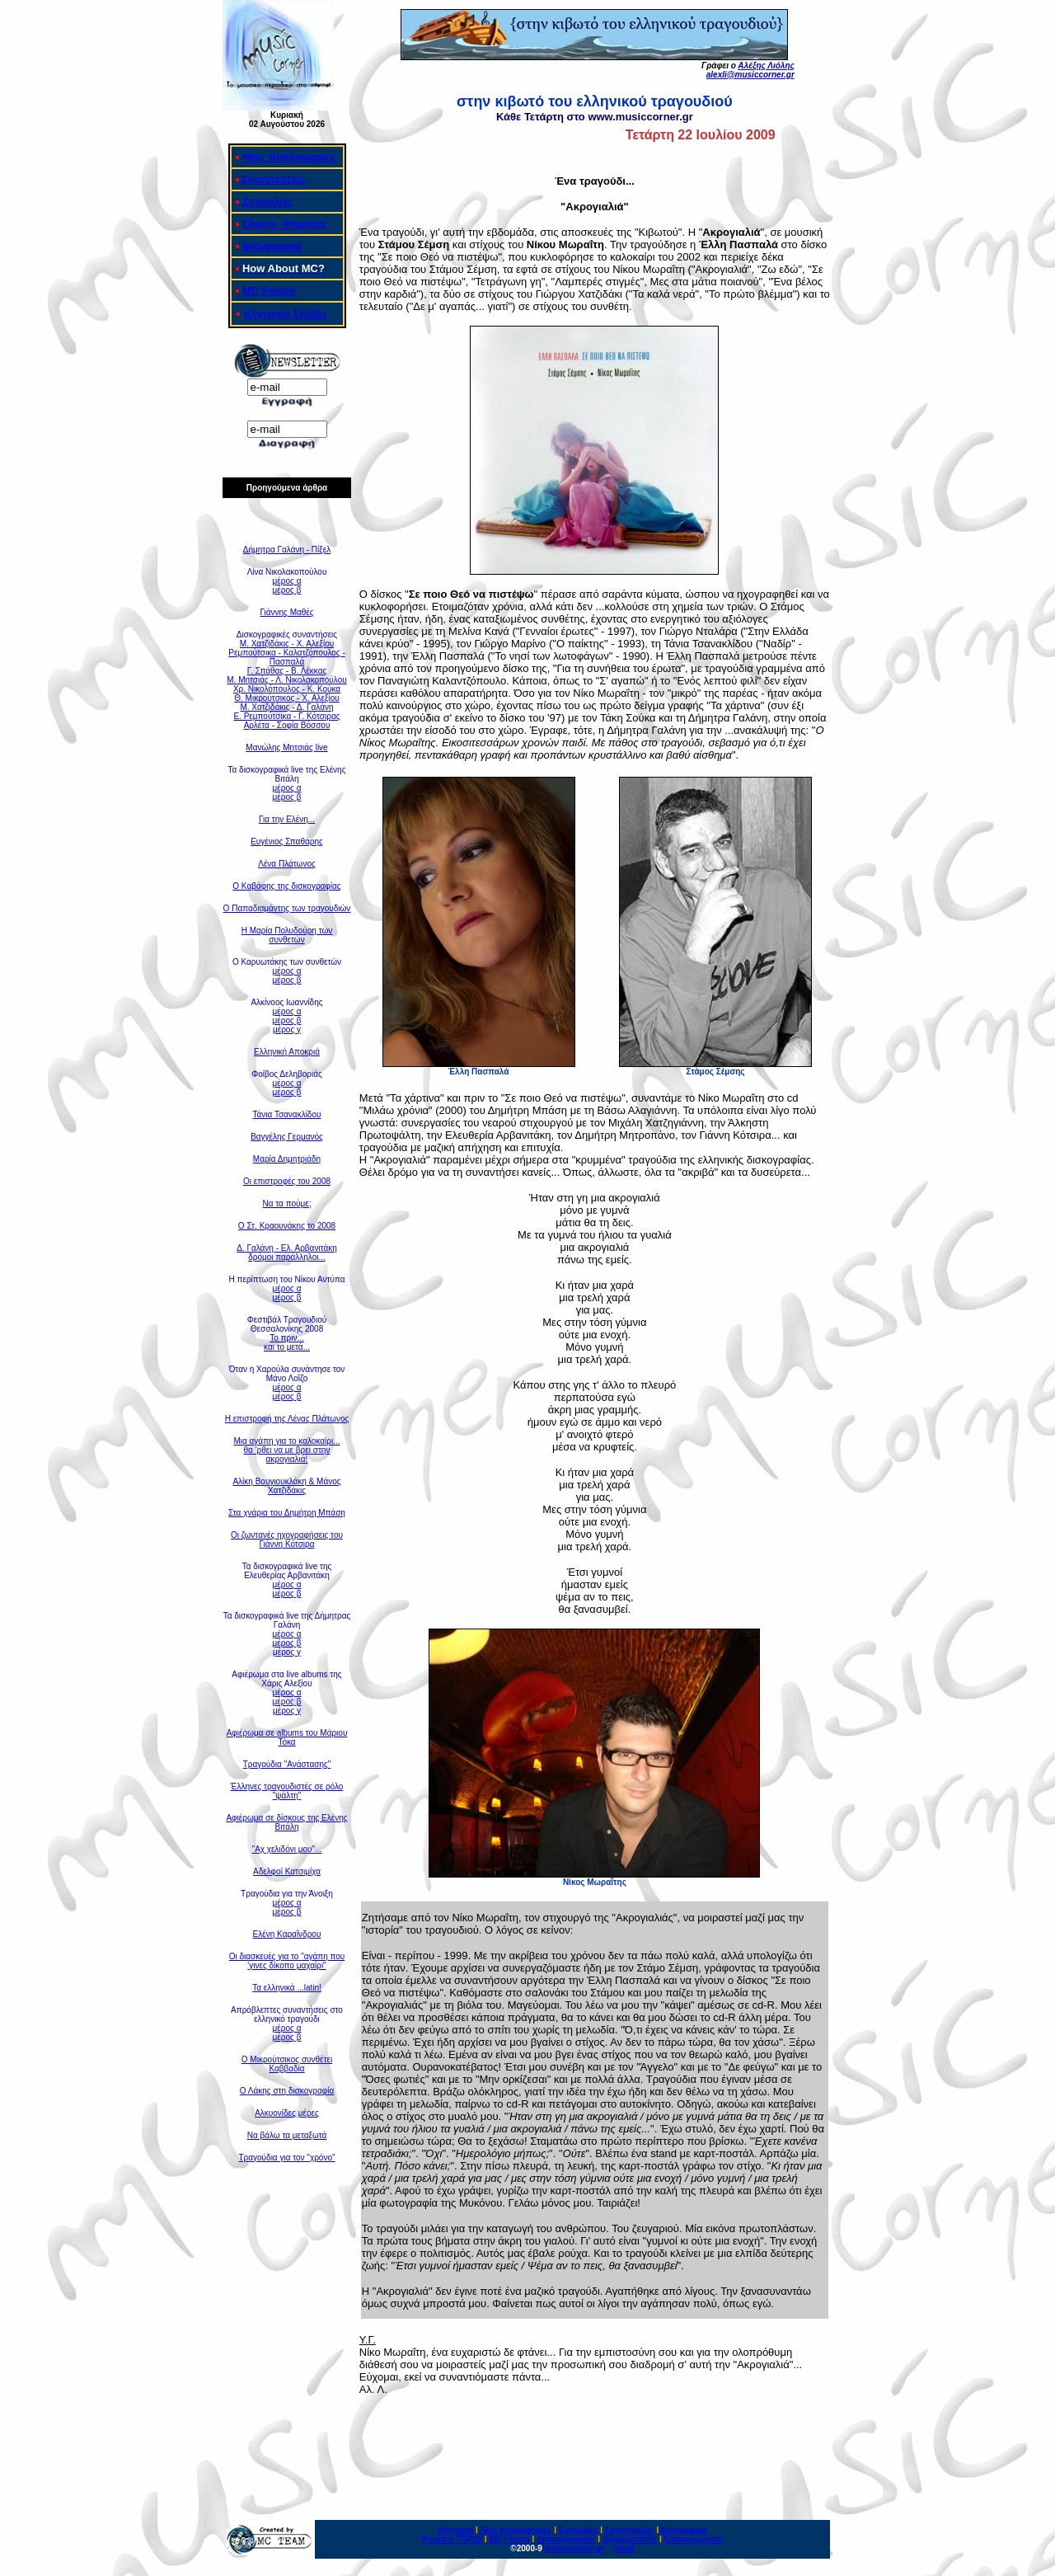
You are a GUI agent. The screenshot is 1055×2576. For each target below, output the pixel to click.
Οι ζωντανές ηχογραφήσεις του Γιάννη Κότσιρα (287, 1539)
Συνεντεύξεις (273, 179)
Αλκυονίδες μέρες (287, 2113)
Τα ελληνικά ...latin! (286, 1987)
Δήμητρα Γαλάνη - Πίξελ (287, 549)
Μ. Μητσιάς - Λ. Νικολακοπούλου (286, 679)
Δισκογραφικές (566, 2539)
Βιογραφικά (272, 246)
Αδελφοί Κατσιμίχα (287, 1871)
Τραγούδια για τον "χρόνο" (286, 2157)
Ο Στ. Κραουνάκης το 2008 (286, 1225)
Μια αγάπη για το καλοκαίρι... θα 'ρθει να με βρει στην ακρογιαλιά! (286, 1450)
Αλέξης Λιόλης (766, 65)
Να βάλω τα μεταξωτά (287, 2135)
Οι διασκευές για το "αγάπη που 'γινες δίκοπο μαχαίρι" (287, 1961)
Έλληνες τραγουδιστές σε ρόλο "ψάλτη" (287, 1791)
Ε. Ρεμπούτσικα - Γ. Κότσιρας (286, 716)
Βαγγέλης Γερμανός (287, 1136)
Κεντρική (456, 2530)
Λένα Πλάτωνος (287, 863)
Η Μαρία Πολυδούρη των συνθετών (287, 935)
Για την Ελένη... (287, 819)
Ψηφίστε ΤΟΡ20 (451, 2539)
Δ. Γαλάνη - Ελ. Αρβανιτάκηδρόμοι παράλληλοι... (287, 1252)
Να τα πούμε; (287, 1203)
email (624, 2548)
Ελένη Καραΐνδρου (287, 1934)
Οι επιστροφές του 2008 (287, 1181)
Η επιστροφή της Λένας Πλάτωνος (287, 1418)
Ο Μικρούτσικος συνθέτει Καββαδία (286, 2064)
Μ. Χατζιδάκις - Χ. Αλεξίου (287, 643)
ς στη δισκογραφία (300, 2090)
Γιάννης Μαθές (286, 612)
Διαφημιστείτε (630, 2539)
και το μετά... (287, 1346)
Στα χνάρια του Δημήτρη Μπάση (286, 1512)
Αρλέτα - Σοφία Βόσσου (287, 725)
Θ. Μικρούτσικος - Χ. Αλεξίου (287, 698)
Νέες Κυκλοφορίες (288, 157)
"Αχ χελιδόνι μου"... (287, 1849)
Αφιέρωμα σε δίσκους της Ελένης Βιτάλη (286, 1822)
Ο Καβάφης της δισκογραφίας (286, 886)
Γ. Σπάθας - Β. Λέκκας (287, 670)
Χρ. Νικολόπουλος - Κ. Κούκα (286, 688)
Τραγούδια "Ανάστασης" (287, 1764)
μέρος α (287, 580)
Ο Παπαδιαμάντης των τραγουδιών (287, 908)
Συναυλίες (267, 201)
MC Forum (268, 290)
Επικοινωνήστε (693, 2539)
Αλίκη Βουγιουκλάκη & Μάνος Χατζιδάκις (286, 1486)
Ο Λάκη (253, 2090)
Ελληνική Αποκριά (287, 1051)
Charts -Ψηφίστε (284, 224)
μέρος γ (287, 1029)
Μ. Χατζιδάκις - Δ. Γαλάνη (286, 707)
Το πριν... (287, 1337)
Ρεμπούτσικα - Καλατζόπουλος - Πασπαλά (286, 657)
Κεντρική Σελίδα (285, 314)
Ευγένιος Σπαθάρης (287, 841)
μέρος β (287, 590)
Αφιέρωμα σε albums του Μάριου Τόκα (287, 1737)
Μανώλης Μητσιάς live (286, 747)
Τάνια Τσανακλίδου (287, 1114)
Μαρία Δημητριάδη (287, 1158)
